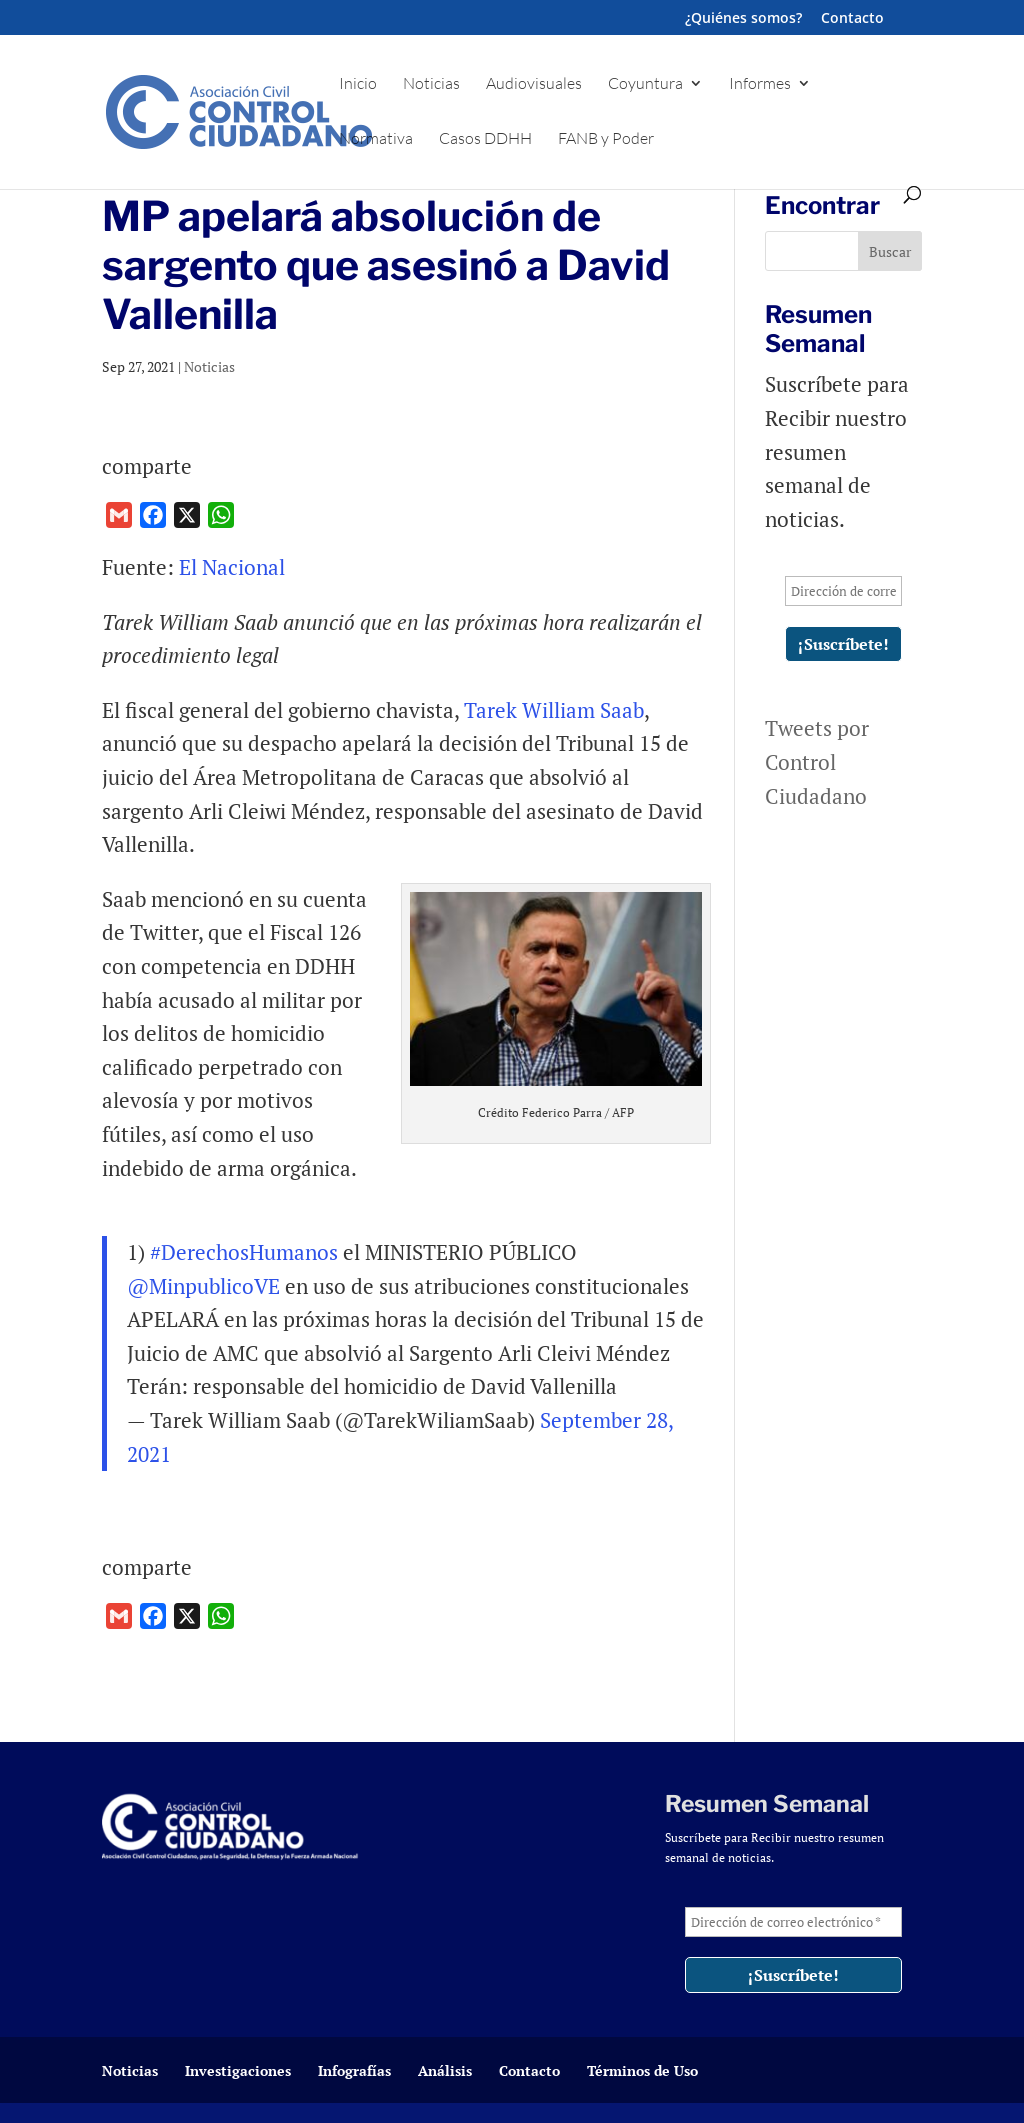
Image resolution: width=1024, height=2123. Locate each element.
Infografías (354, 2070)
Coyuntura (645, 84)
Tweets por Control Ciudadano (817, 761)
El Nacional (234, 567)
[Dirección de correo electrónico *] (843, 591)
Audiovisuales (534, 84)
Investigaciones (238, 2070)
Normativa (376, 139)
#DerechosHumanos (244, 1252)
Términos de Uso (642, 2070)
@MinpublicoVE (203, 1286)
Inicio (358, 84)
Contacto (852, 19)
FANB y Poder (606, 139)
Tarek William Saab (554, 710)
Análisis (445, 2070)
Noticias (431, 84)
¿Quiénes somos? (743, 19)
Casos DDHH (485, 139)
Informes (760, 84)
